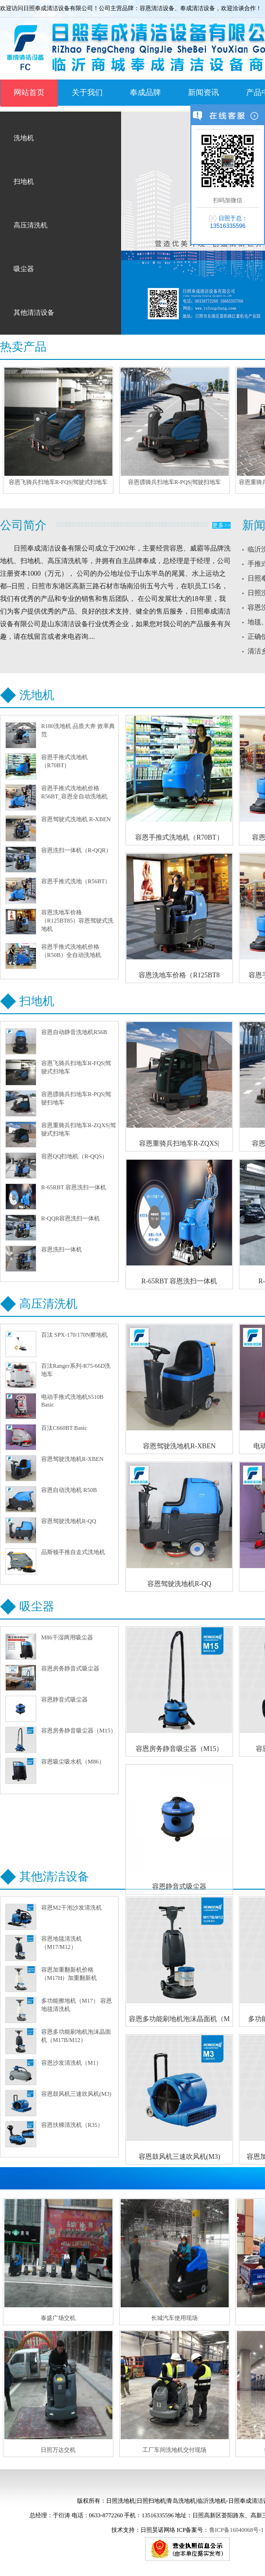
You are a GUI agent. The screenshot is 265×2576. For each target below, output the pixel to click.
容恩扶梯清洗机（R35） (72, 2125)
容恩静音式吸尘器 (64, 1699)
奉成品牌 (145, 92)
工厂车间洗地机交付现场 (174, 2449)
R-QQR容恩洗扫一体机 (70, 1218)
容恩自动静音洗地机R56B (74, 1032)
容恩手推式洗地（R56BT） (75, 881)
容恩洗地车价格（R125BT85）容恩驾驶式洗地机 (77, 920)
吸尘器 (24, 269)
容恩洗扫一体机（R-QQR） (76, 850)
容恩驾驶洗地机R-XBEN (72, 1459)
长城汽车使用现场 (174, 2318)
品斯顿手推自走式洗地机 (73, 1552)
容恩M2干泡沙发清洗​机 (71, 1907)
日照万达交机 (58, 2449)
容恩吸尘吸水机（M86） (73, 1761)
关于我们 (87, 92)
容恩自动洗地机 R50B (69, 1490)
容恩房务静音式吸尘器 (70, 1668)
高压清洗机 (30, 225)
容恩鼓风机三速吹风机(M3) (76, 2093)
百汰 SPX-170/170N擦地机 (74, 1334)
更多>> (221, 525)
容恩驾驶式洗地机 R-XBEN (76, 819)
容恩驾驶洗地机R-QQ (68, 1521)
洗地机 (24, 138)
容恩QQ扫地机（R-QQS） (74, 1156)
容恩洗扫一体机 (61, 1249)
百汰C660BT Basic (64, 1428)
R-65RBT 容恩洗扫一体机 (73, 1187)
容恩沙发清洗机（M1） (71, 2062)
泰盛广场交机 (58, 2318)
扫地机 (24, 181)
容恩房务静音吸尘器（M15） (78, 1730)
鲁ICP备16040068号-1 (236, 2530)
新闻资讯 (203, 92)
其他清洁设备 (34, 312)
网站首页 (29, 92)
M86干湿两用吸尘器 (67, 1637)
